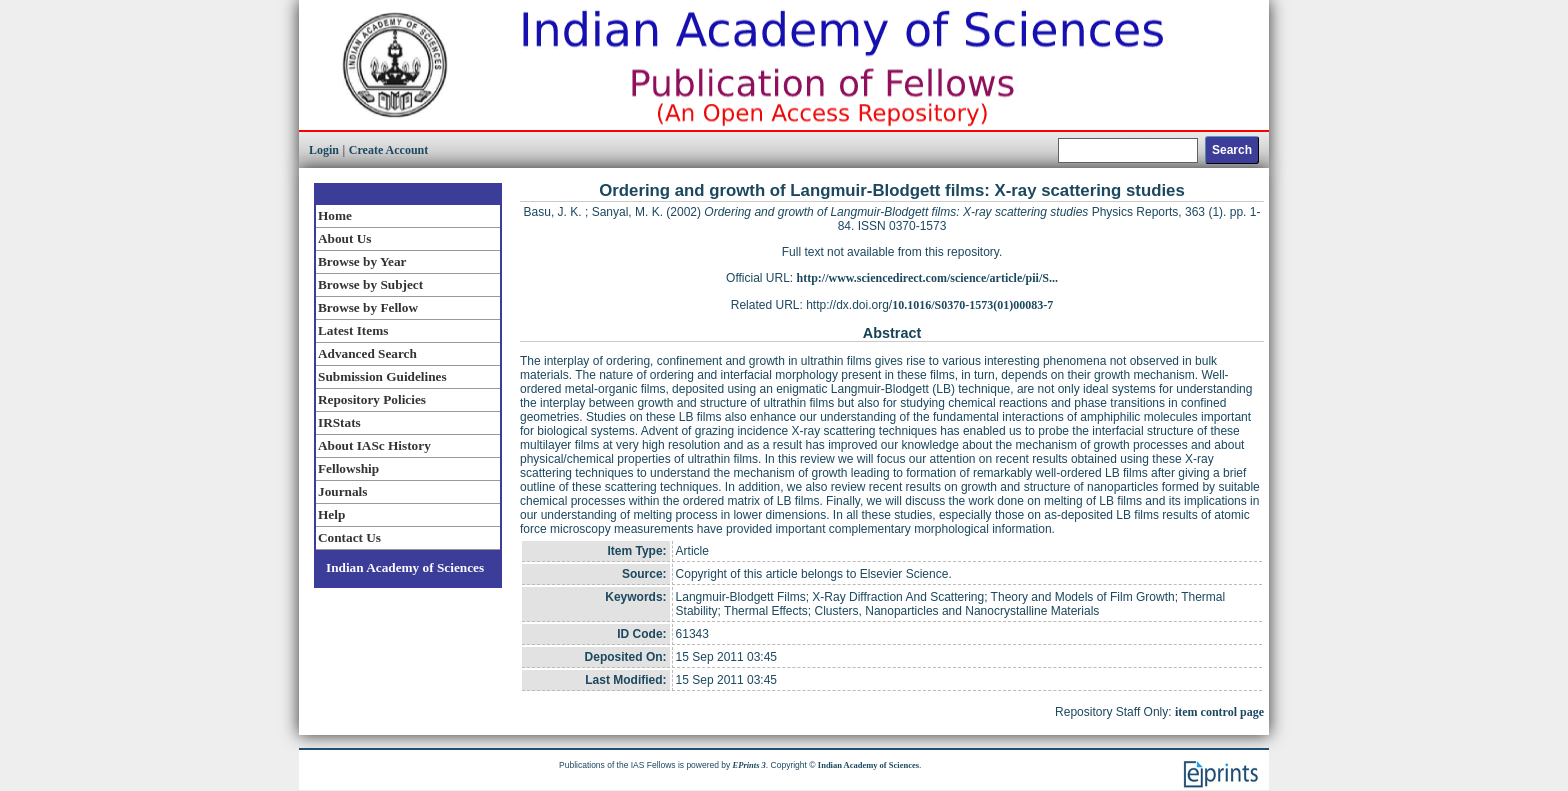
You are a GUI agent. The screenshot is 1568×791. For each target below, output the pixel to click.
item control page (1219, 712)
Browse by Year (362, 261)
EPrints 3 (749, 765)
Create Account (388, 150)
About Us (344, 238)
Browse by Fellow (368, 307)
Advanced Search (367, 353)
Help (331, 514)
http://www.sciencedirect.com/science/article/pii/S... (927, 278)
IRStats (339, 422)
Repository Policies (372, 399)
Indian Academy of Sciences (405, 567)
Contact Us (349, 537)
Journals (342, 491)
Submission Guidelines (382, 376)
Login (324, 150)
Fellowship (348, 468)
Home (335, 215)
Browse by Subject (370, 284)
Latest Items (353, 330)
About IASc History (374, 445)
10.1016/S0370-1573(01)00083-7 (972, 305)
